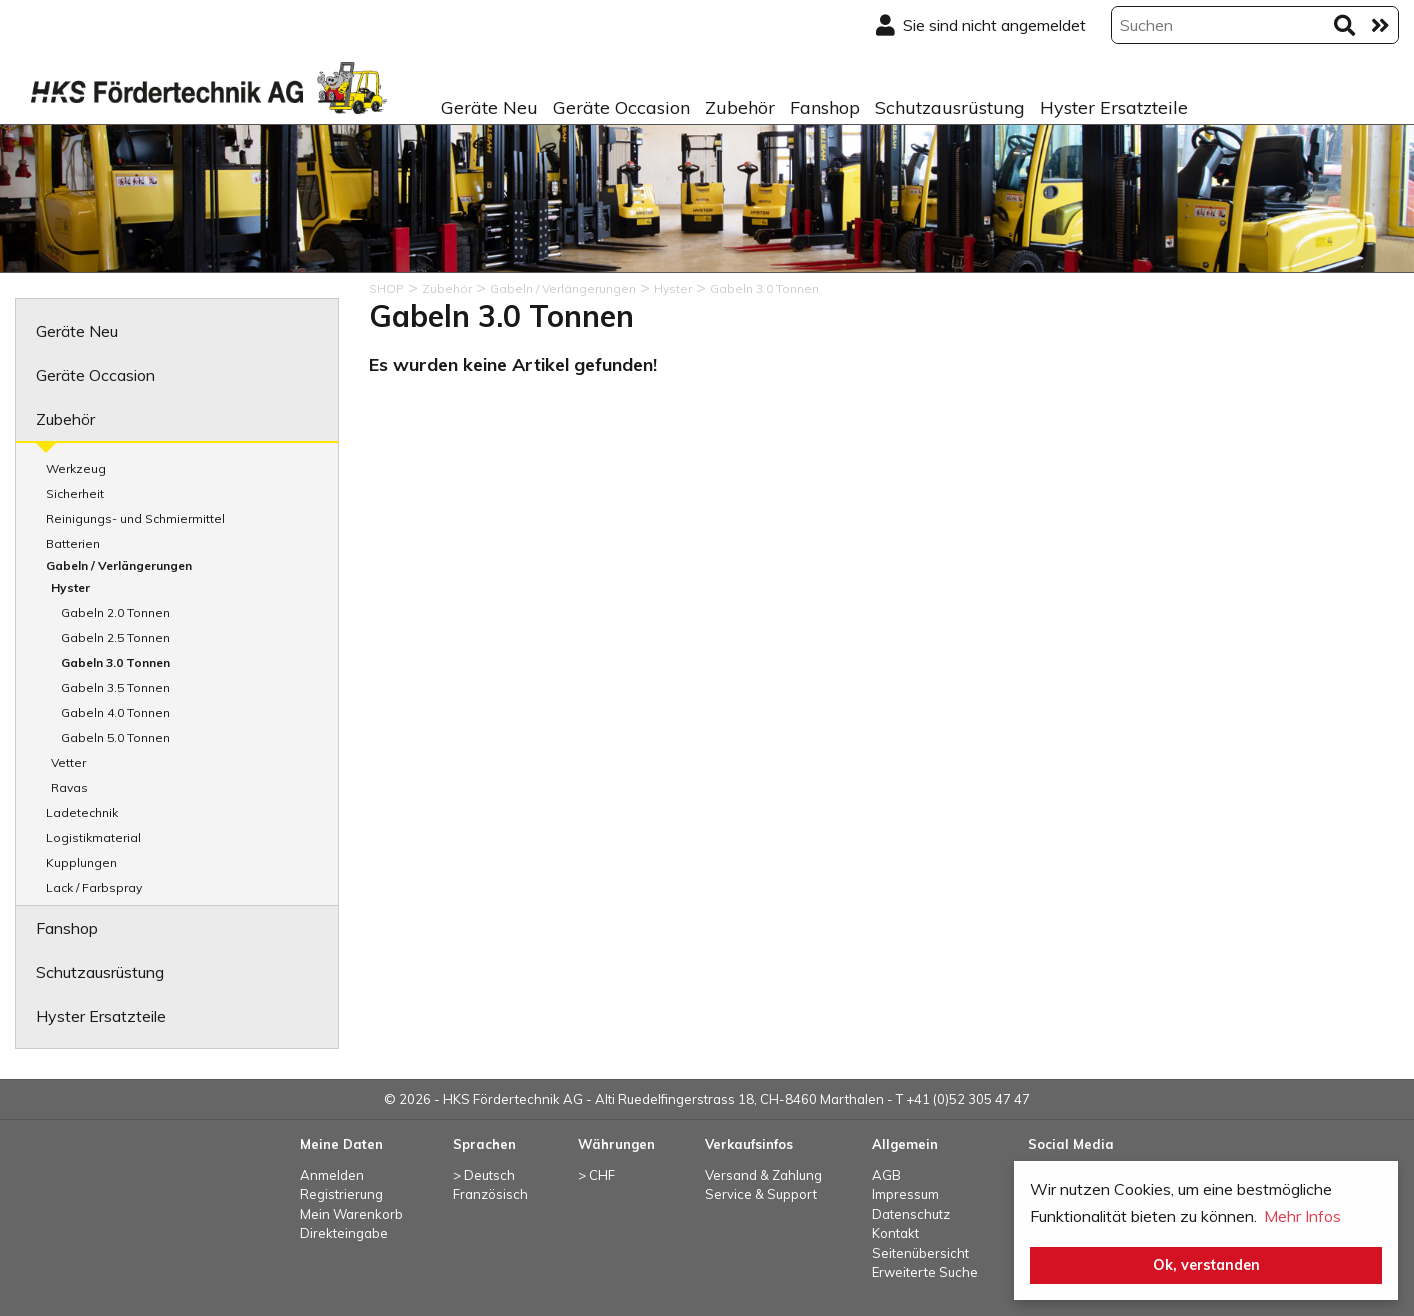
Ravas (69, 787)
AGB (886, 1175)
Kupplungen (81, 862)
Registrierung (341, 1194)
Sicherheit (75, 493)
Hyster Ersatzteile (1114, 107)
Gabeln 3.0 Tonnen (115, 662)
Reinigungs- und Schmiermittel (135, 518)
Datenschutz (911, 1214)
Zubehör (740, 107)
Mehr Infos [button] (1302, 1216)
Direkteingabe (344, 1233)
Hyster (70, 587)
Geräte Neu (489, 107)
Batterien (73, 543)
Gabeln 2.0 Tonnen (115, 612)
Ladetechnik (82, 812)
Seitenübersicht (920, 1253)
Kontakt (895, 1233)
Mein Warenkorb (351, 1214)
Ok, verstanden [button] (1206, 1265)
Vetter (68, 762)
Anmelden (332, 1175)
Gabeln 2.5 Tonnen (115, 637)
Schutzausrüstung (950, 107)
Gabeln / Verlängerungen (119, 565)
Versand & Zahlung (763, 1175)
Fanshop (825, 107)
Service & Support (761, 1194)
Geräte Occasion (621, 107)
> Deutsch (484, 1175)
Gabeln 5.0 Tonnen (115, 737)
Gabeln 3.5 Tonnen (115, 687)
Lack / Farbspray (94, 887)
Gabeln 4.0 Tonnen (115, 712)
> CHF (596, 1175)
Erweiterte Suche (925, 1272)
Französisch (490, 1194)
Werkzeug (76, 468)
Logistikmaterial (93, 837)
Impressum (905, 1194)
